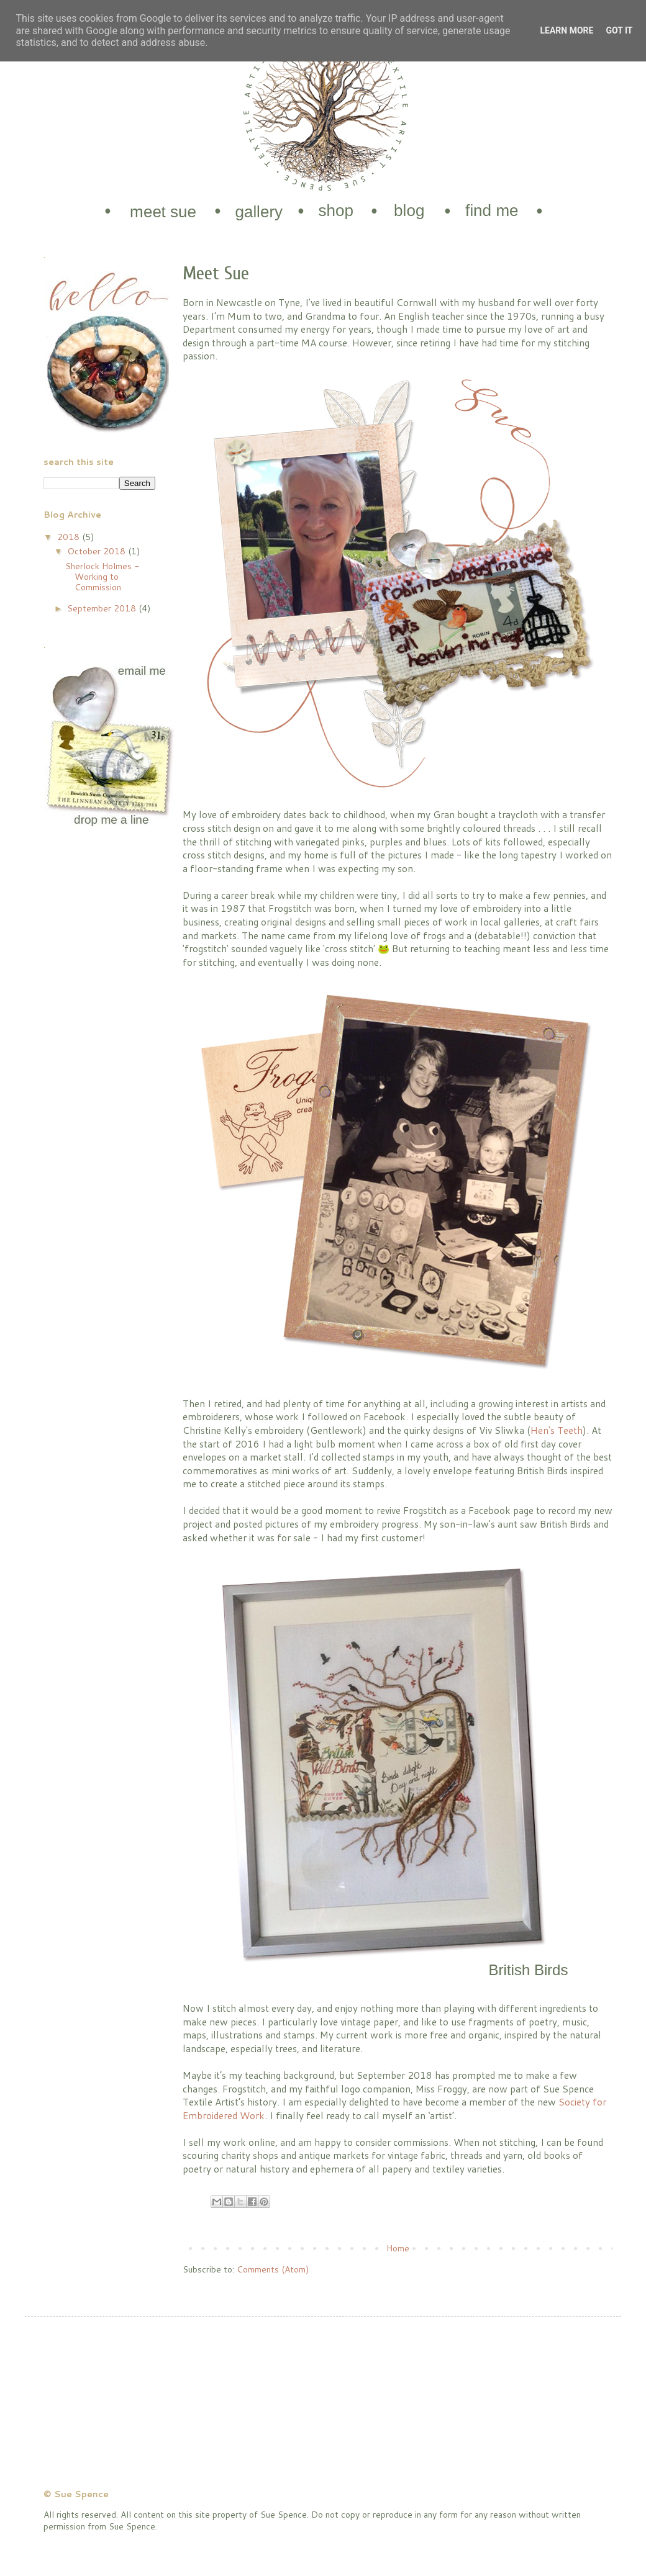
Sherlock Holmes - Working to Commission (102, 576)
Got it (619, 30)
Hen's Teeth (556, 1430)
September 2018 (103, 608)
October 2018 (97, 551)
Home (397, 2248)
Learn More (566, 30)
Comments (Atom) (273, 2269)
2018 (69, 537)
